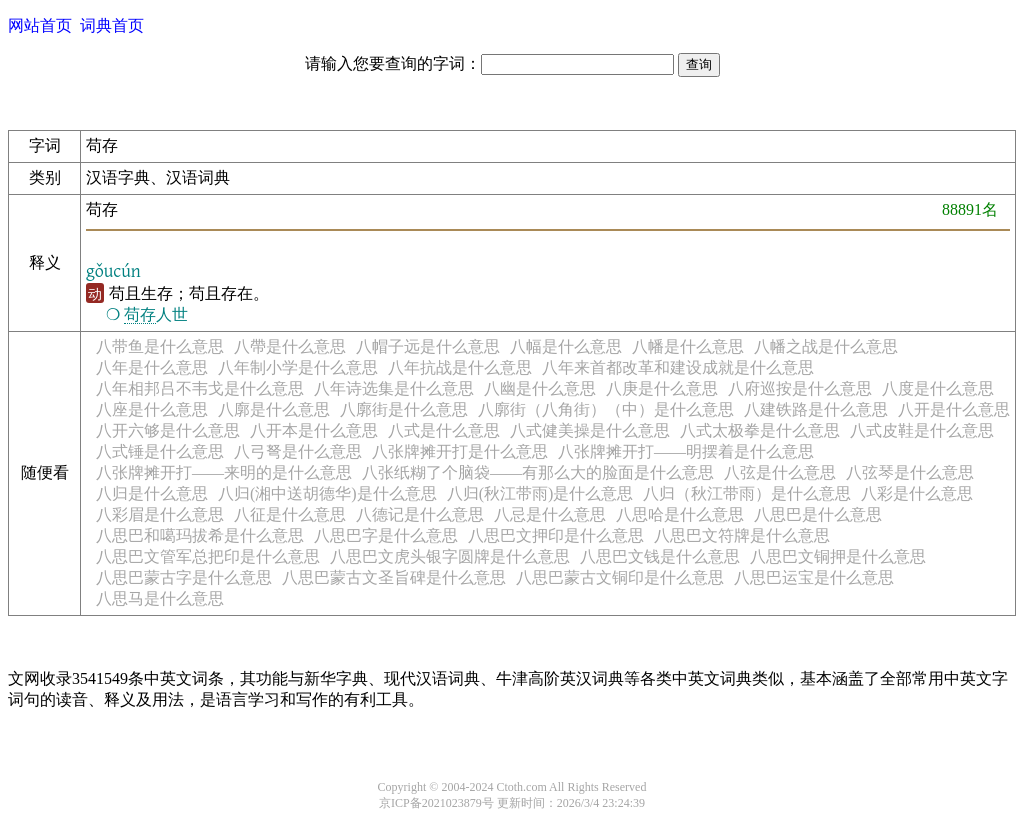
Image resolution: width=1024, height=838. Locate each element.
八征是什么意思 (290, 514)
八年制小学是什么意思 (298, 367)
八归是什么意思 (152, 493)
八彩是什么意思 (917, 493)
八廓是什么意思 (274, 409)
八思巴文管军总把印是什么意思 (208, 556)
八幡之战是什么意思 (826, 346)
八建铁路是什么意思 (816, 409)
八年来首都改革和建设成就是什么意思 (678, 367)
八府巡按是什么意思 (800, 388)
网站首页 (40, 25)
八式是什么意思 (444, 430)
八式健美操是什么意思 (590, 430)
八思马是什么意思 (160, 598)
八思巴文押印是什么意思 (556, 535)
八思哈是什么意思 (680, 514)
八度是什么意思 (938, 388)
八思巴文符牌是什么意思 (742, 535)
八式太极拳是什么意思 (760, 430)
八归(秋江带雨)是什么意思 (540, 493)
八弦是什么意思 (780, 472)
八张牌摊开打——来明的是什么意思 (224, 472)
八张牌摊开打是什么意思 (460, 451)
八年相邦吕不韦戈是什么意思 (200, 388)
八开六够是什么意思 (168, 430)
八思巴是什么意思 (818, 514)
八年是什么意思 (152, 367)
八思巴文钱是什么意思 (660, 556)
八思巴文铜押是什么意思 (838, 556)
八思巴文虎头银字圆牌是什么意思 (450, 556)
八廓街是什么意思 (404, 409)
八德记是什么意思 (420, 514)
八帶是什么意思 (290, 346)
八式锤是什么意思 (160, 451)
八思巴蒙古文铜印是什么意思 (620, 577)
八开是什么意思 (954, 409)
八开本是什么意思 (314, 430)
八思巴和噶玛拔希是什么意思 (200, 535)
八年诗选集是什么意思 (394, 388)
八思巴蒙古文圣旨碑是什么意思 (394, 577)
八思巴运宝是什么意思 (814, 577)
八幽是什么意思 (540, 388)
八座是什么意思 (152, 409)
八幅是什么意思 (566, 346)
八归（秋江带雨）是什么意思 (747, 493)
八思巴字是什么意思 (386, 535)
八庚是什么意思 (662, 388)
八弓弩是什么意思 (298, 451)
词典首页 (112, 25)
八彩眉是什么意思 (160, 514)
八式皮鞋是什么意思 (922, 430)
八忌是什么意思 (550, 514)
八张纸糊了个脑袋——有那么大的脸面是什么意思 (538, 472)
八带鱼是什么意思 (160, 346)
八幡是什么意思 (688, 346)
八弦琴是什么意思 (910, 472)
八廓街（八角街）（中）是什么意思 (606, 409)
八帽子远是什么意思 (428, 346)
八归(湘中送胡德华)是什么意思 (327, 493)
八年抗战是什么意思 (460, 367)
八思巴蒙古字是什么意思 (184, 577)
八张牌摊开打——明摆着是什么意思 (686, 451)
